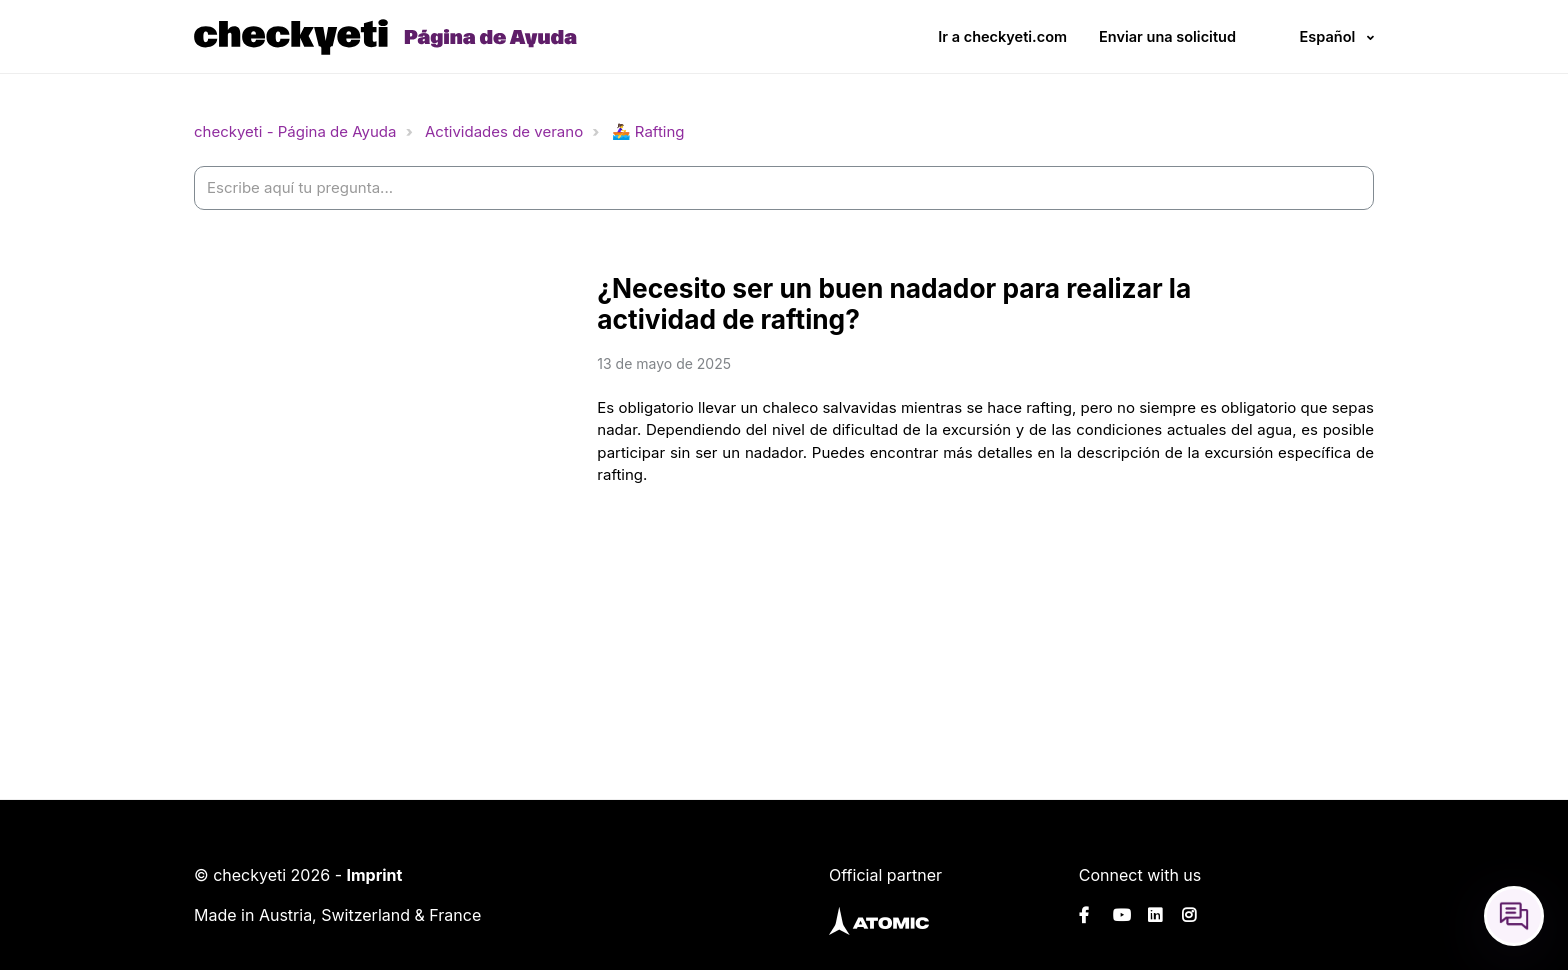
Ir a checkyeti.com (1002, 36)
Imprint (374, 875)
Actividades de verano (504, 131)
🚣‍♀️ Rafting (648, 131)
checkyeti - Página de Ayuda (295, 131)
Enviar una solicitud (1167, 36)
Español (1327, 36)
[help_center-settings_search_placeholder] (784, 188)
